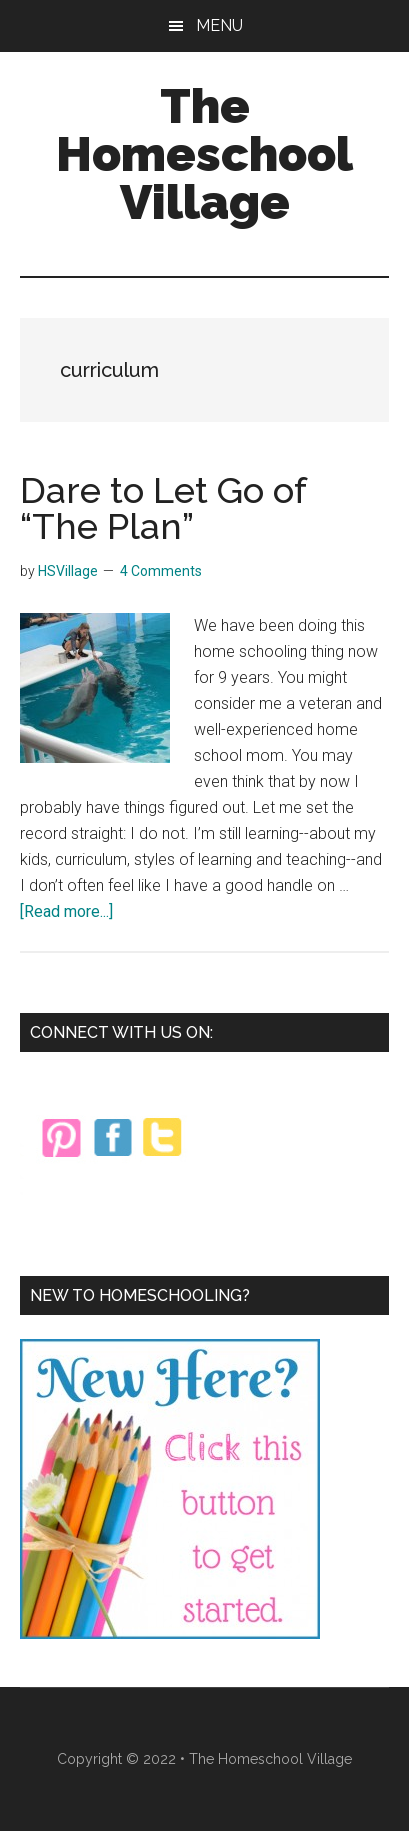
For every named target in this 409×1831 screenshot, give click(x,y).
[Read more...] (66, 911)
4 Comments (161, 571)
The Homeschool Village (204, 154)
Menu (219, 25)
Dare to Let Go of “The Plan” (163, 508)
